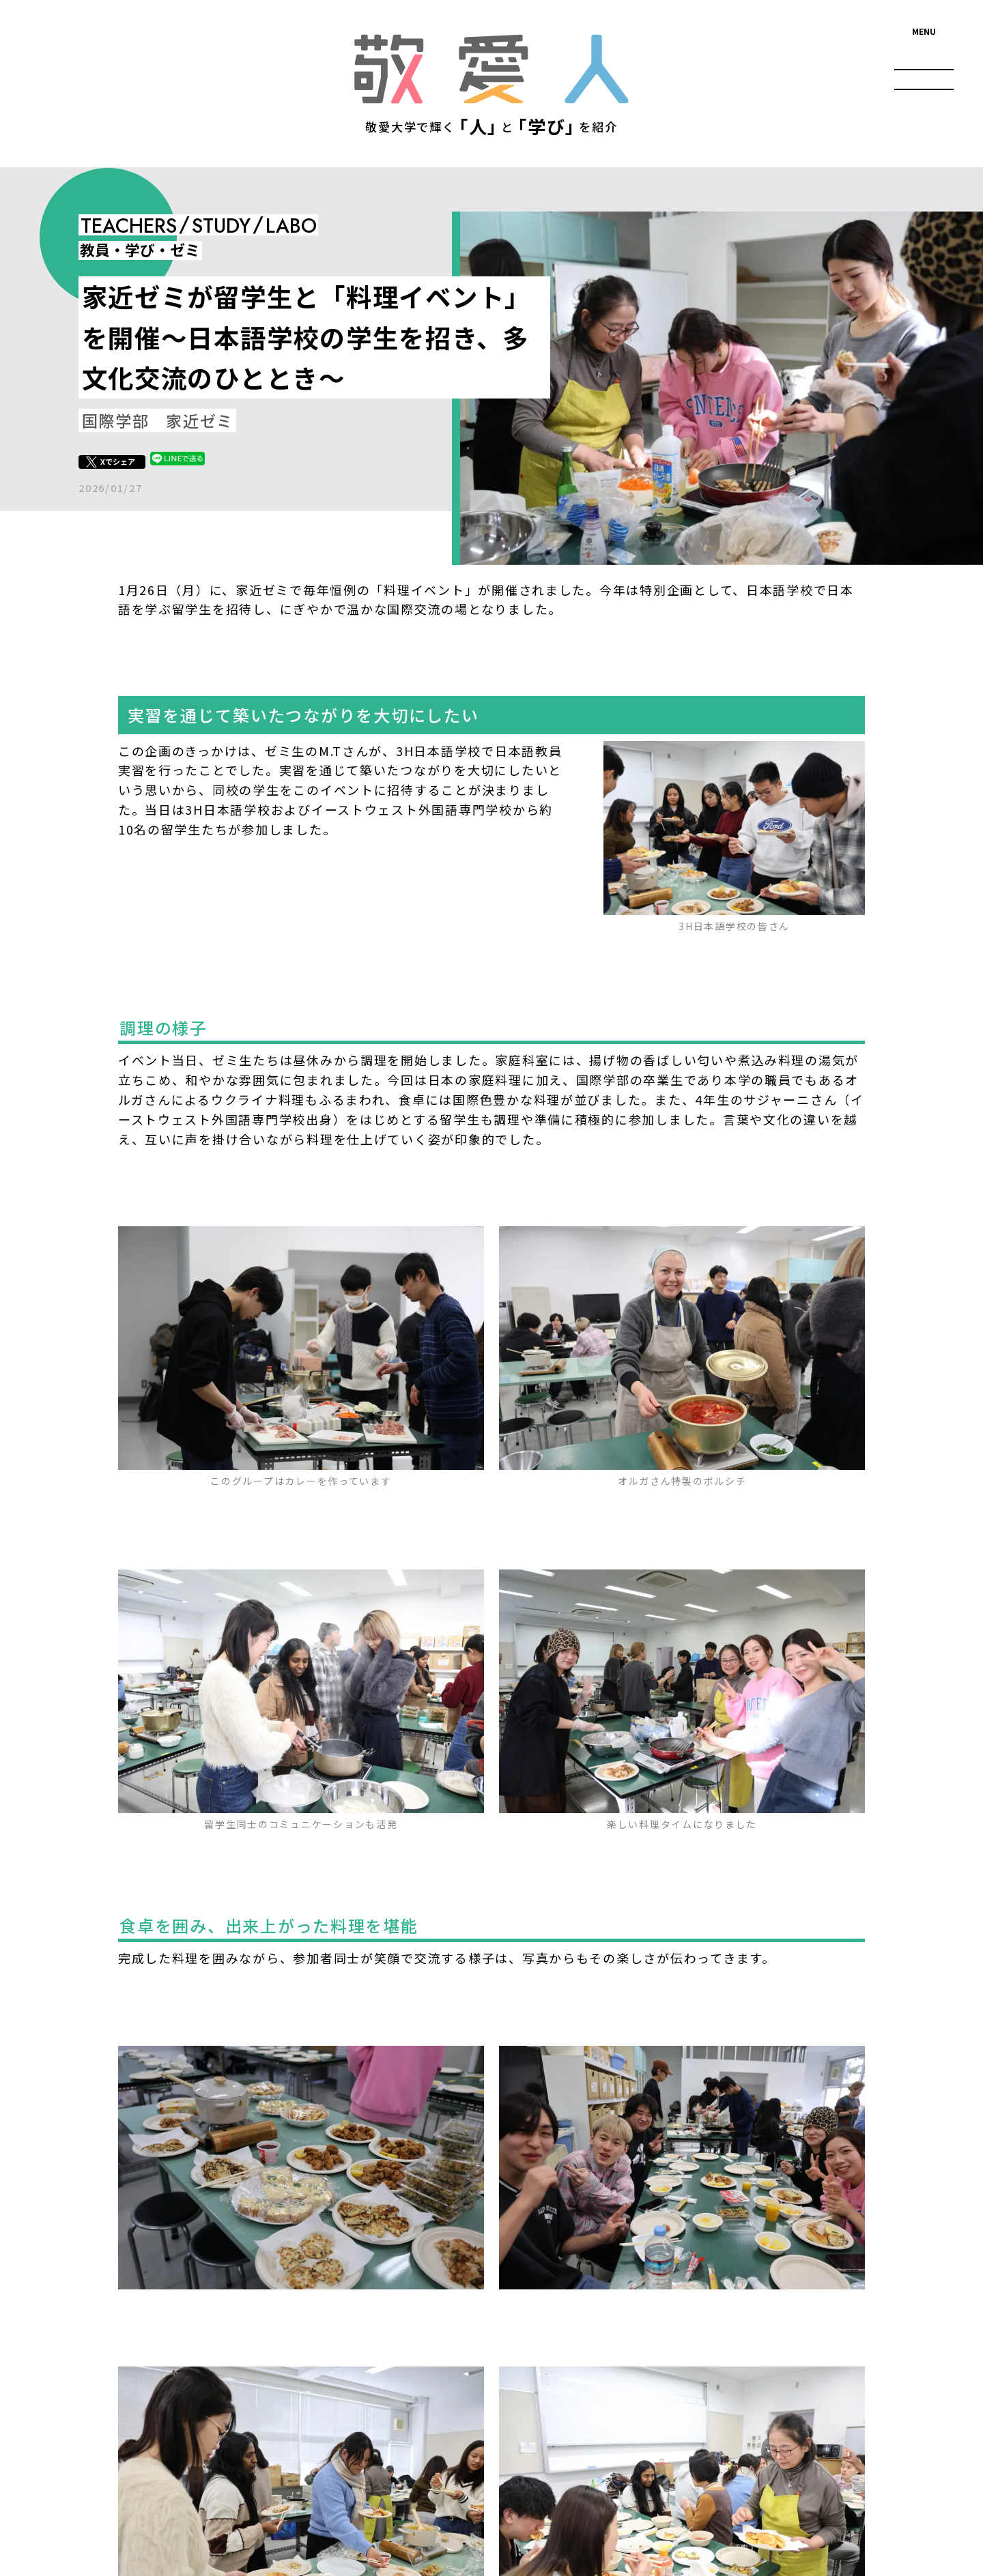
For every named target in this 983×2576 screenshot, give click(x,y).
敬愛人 (491, 69)
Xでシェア (117, 461)
